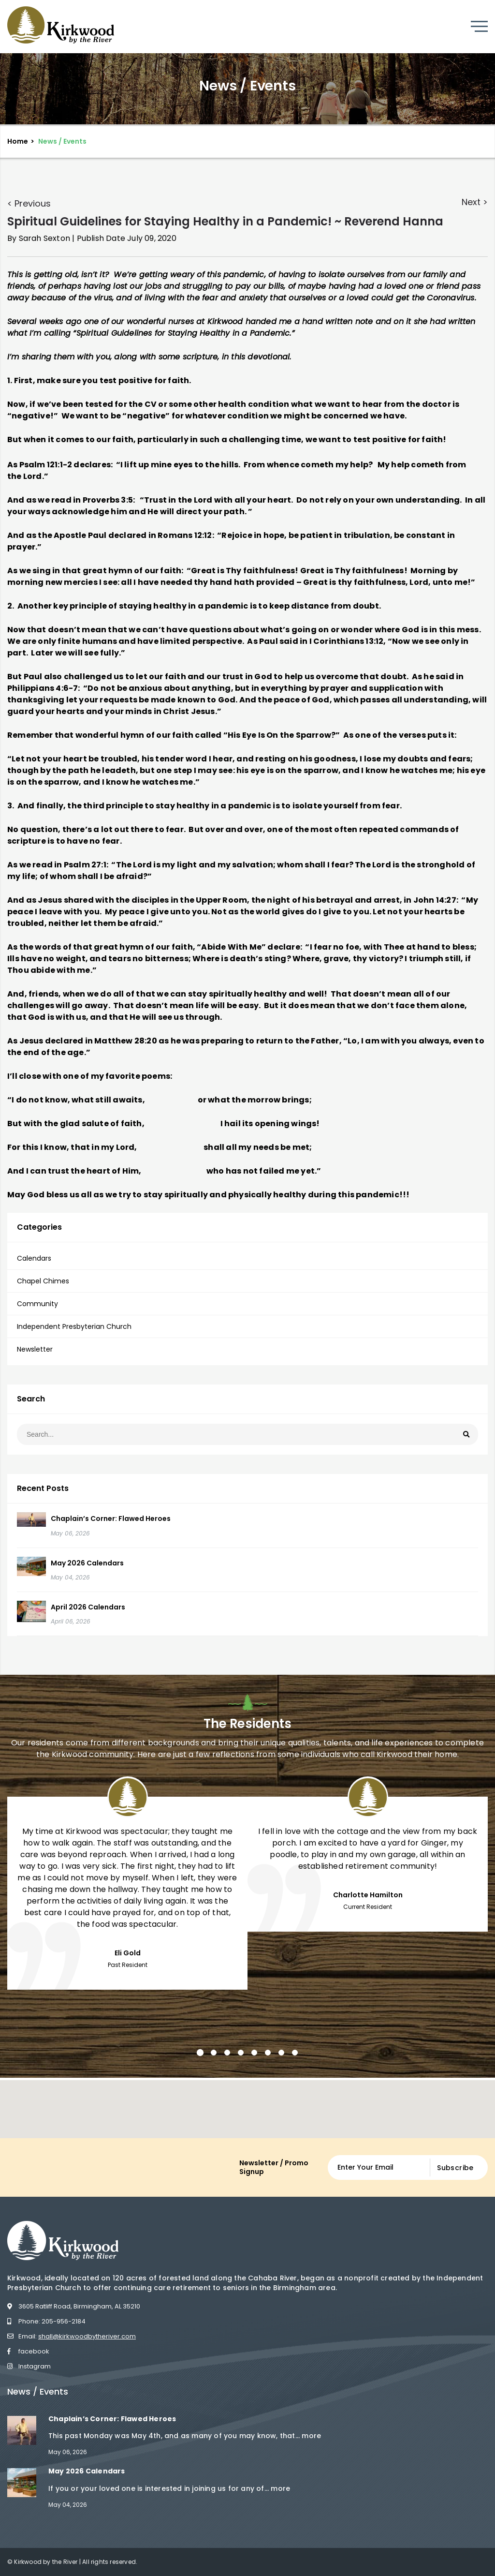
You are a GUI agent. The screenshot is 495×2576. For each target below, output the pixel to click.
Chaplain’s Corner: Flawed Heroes (111, 1518)
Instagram (29, 2366)
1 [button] (200, 2052)
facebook (28, 2351)
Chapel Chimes (43, 1281)
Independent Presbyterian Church (74, 1326)
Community (37, 1304)
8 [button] (295, 2052)
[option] (127, 1882)
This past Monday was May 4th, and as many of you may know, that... (175, 2436)
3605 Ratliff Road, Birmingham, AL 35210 (73, 2306)
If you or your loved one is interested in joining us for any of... (159, 2488)
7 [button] (281, 2052)
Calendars (34, 1258)
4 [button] (241, 2052)
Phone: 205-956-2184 (46, 2321)
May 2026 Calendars (87, 1563)
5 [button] (254, 2052)
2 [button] (214, 2052)
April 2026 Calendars (88, 1607)
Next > (475, 202)
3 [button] (227, 2052)
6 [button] (268, 2052)
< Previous (29, 203)
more (311, 2436)
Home (17, 141)
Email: (71, 2336)
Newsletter (35, 1349)
